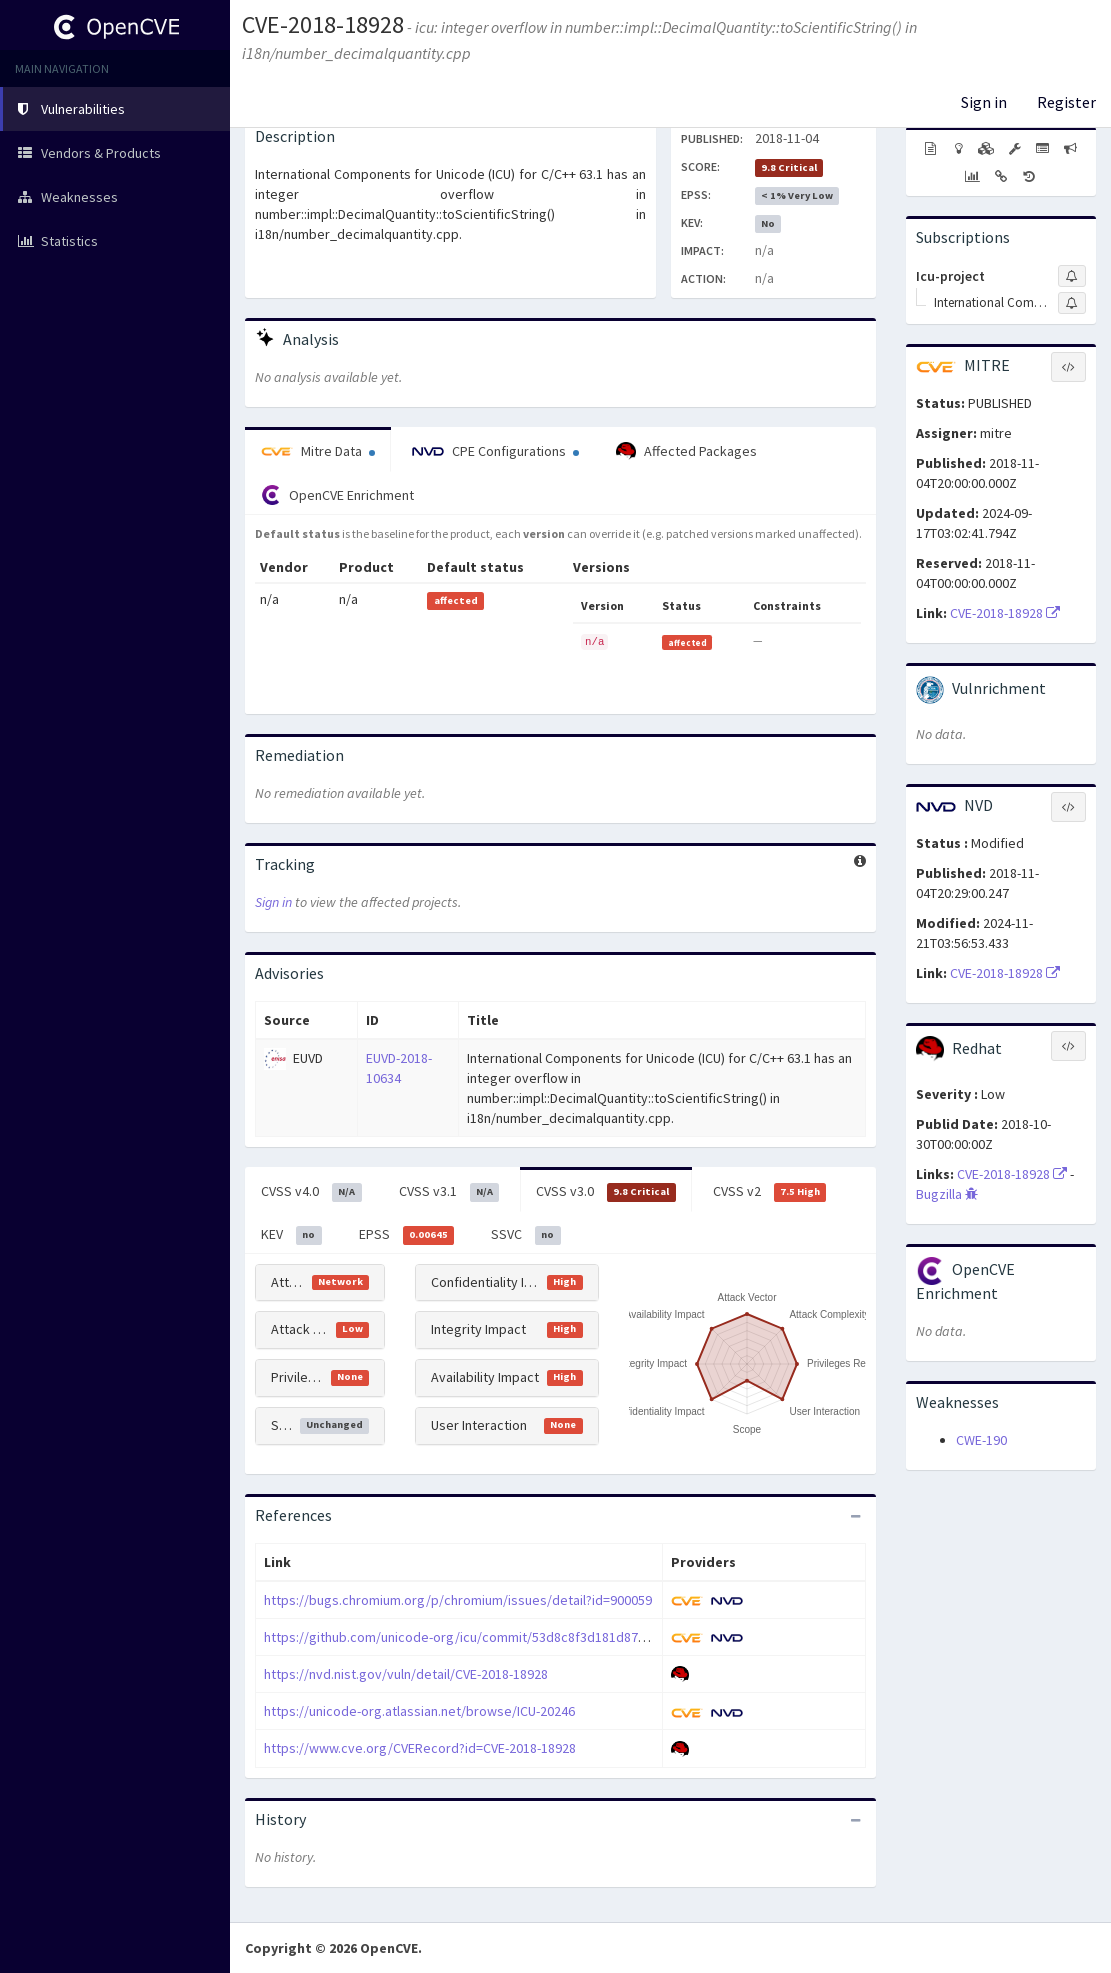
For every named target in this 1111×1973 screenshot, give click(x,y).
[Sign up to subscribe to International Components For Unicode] (1072, 303)
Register (1066, 102)
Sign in (984, 102)
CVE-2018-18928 (323, 24)
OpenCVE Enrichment (337, 495)
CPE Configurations (495, 451)
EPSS (407, 1235)
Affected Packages (686, 452)
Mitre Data (318, 451)
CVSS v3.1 (449, 1192)
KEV (291, 1235)
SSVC (526, 1235)
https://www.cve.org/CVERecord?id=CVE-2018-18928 (420, 1748)
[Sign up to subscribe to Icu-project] (1072, 276)
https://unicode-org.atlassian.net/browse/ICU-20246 (419, 1711)
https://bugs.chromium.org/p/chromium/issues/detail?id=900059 (458, 1600)
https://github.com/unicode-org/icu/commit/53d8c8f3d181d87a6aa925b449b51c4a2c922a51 (539, 1637)
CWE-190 (981, 1440)
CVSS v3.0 (606, 1192)
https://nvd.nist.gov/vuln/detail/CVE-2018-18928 (406, 1674)
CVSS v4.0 (311, 1192)
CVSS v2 (770, 1192)
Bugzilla (947, 1194)
